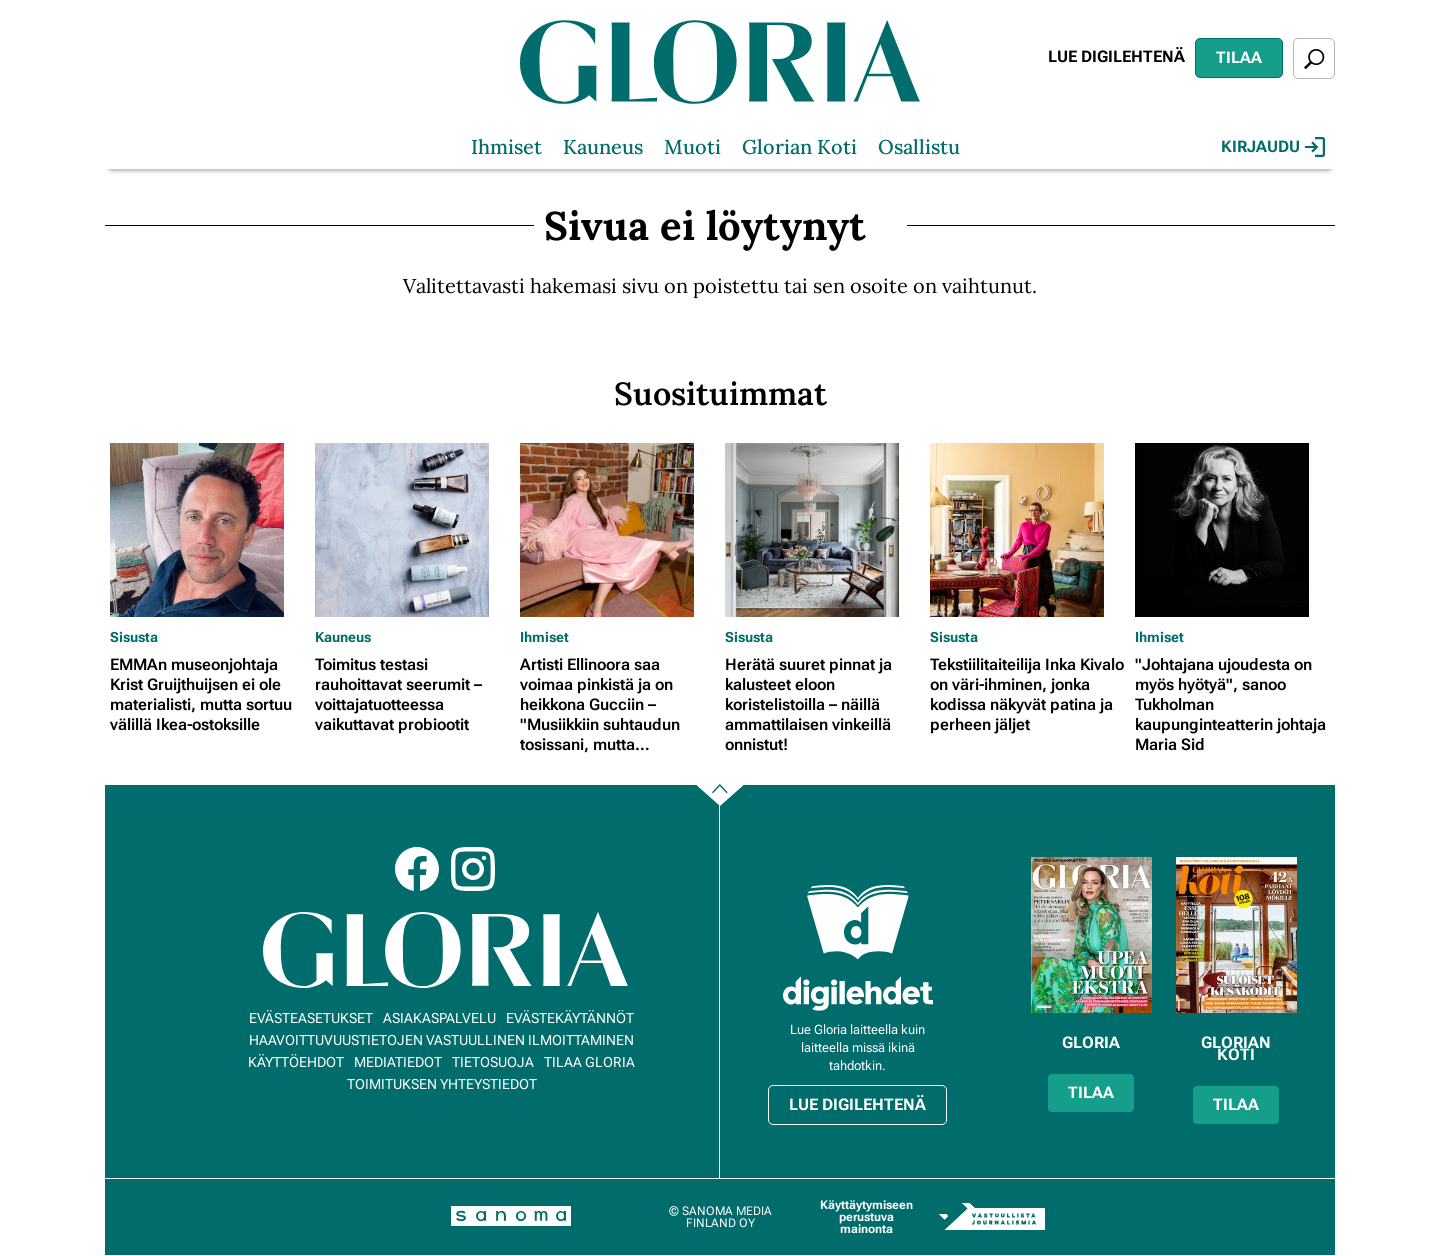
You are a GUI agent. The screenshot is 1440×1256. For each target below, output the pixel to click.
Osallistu (919, 146)
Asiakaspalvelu (439, 1018)
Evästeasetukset (311, 1018)
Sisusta (134, 637)
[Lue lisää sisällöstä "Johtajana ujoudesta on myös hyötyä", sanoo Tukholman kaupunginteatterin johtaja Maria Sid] (1232, 530)
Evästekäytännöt (570, 1018)
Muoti (692, 146)
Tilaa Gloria (589, 1062)
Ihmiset (506, 146)
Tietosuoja (493, 1062)
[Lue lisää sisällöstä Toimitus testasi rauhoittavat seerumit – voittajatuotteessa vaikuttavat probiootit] (412, 530)
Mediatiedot (398, 1062)
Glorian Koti (799, 146)
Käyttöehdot (296, 1062)
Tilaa (1239, 57)
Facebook (417, 869)
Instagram (473, 869)
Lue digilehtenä (1116, 56)
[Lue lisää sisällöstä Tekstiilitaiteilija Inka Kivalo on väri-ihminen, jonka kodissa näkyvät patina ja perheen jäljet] (1027, 530)
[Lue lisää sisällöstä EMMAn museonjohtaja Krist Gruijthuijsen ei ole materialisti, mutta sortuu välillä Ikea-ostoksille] (207, 530)
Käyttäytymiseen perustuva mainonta (866, 1217)
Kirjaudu (1273, 147)
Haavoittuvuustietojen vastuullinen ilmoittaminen (441, 1040)
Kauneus (603, 146)
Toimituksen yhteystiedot (442, 1084)
